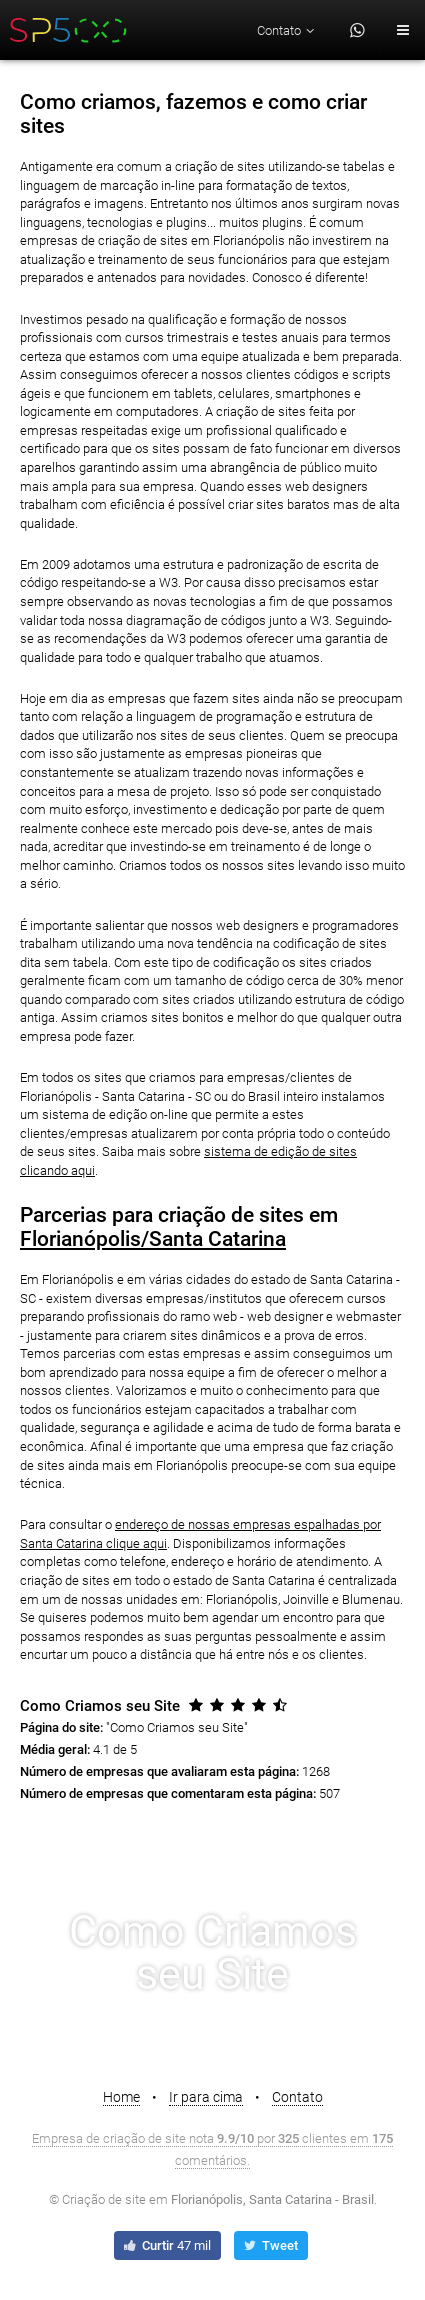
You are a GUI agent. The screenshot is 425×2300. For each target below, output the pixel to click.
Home (121, 2097)
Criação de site (104, 2199)
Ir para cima (206, 2097)
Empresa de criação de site (109, 2138)
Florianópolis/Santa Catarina (153, 1239)
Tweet (269, 2245)
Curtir (166, 2245)
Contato (297, 2097)
